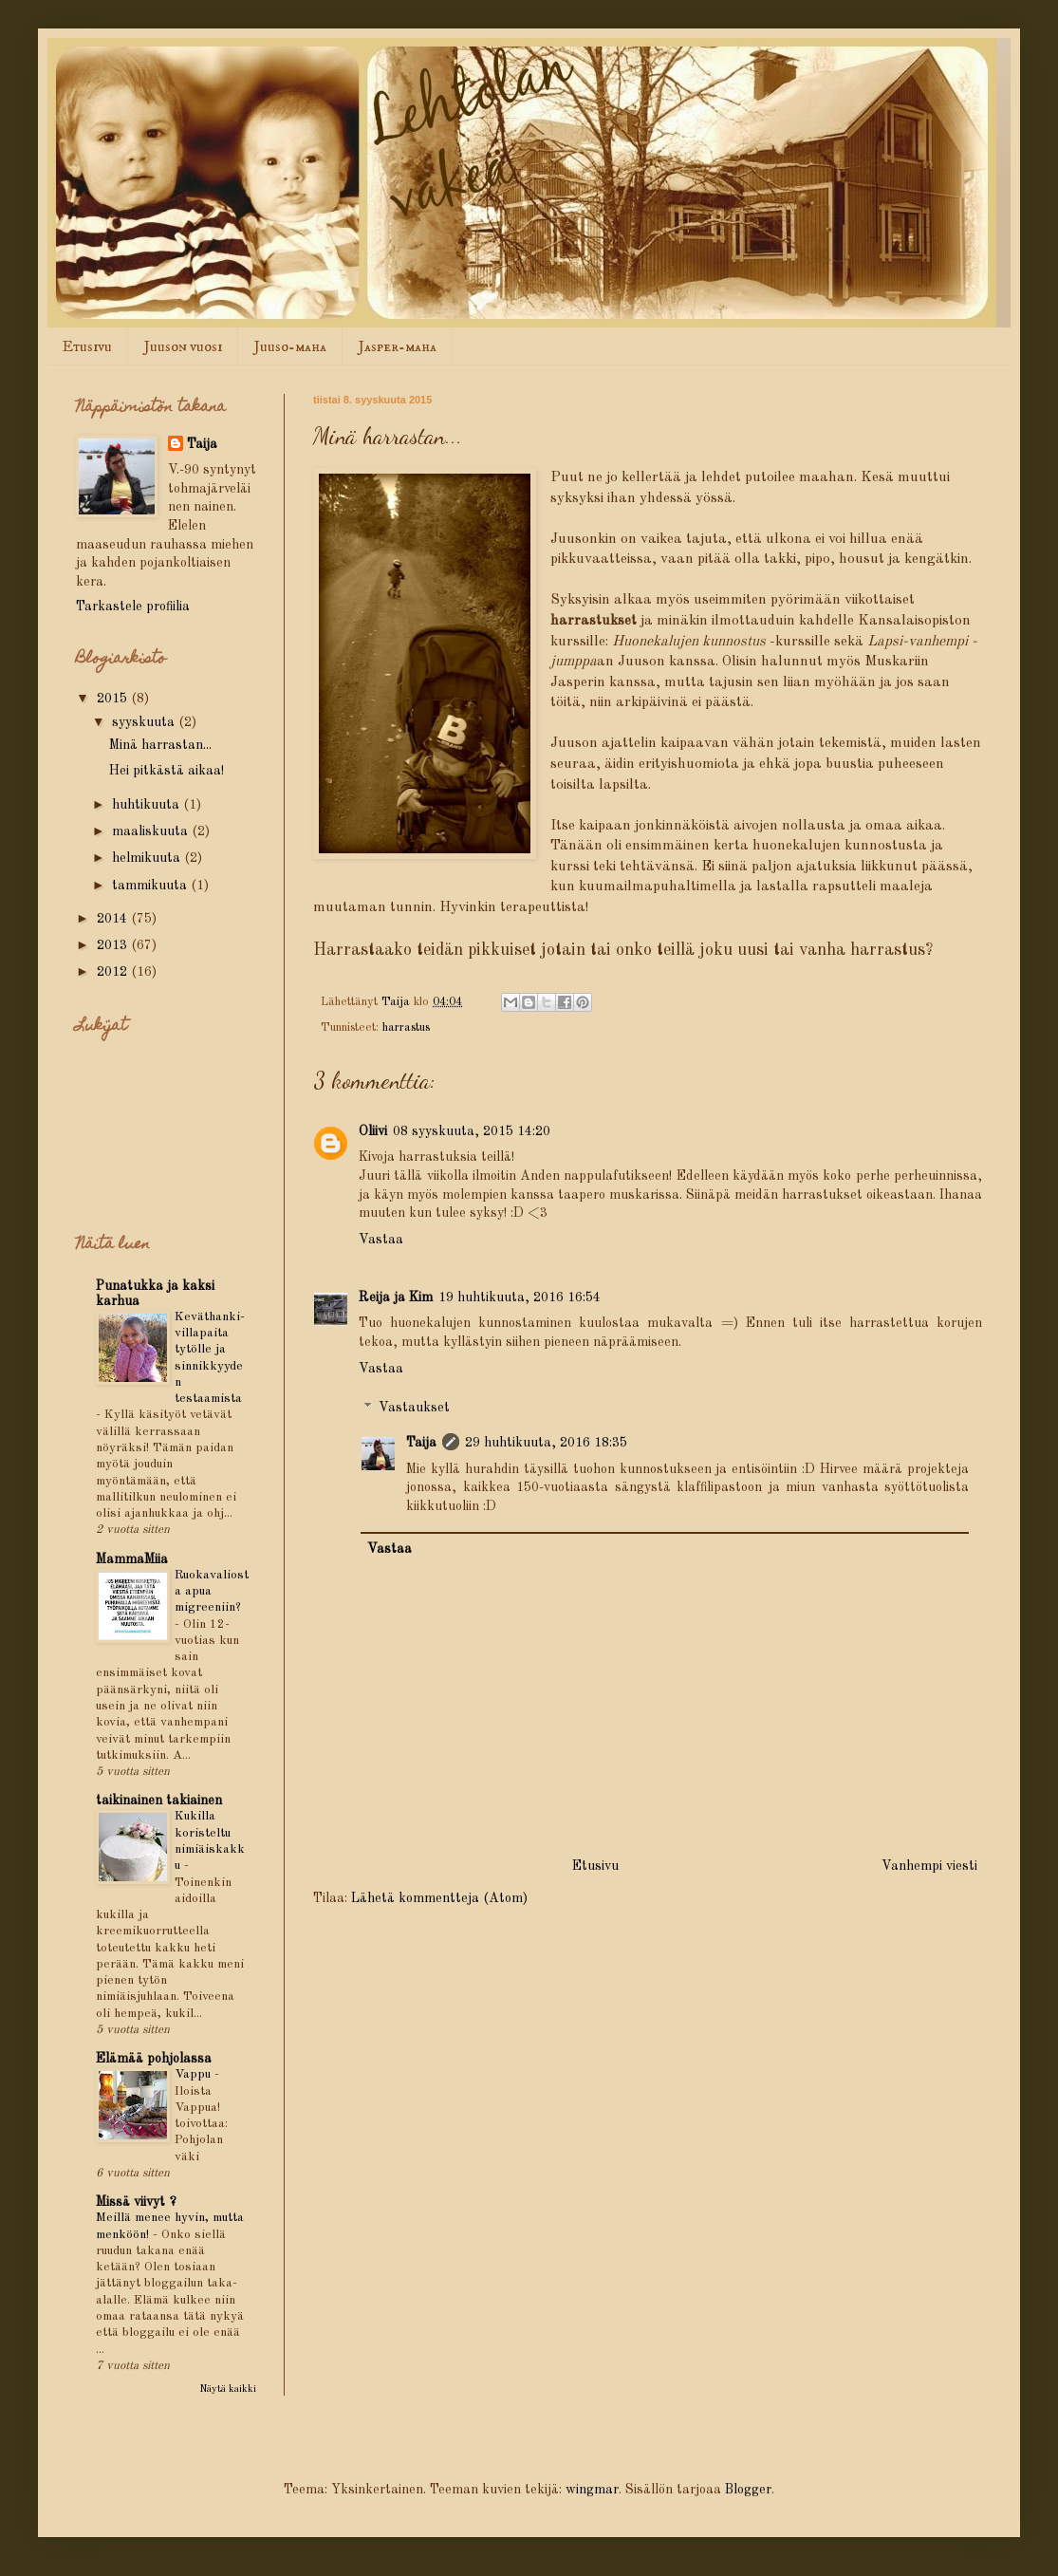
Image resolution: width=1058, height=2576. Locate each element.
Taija (421, 1442)
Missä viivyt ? (136, 2202)
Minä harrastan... (160, 745)
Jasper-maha (397, 346)
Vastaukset (414, 1408)
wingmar (592, 2489)
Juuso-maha (290, 346)
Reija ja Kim (396, 1297)
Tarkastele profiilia (133, 606)
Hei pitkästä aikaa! (166, 770)
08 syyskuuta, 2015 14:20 (471, 1131)
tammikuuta (151, 885)
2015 (114, 698)
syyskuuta (145, 722)
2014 (114, 918)
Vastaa (381, 1239)
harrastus (406, 1027)
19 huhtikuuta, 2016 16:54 (519, 1297)
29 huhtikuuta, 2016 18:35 (546, 1442)
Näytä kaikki (227, 2389)
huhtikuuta (147, 805)
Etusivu (87, 346)
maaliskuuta (152, 831)
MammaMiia (132, 1559)
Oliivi (373, 1131)
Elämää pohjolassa (154, 2058)
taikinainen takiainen (159, 1800)
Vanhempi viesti (929, 1866)
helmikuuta (148, 858)
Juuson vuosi (183, 346)
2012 (114, 972)
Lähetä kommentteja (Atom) (439, 1898)
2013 (114, 945)
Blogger (748, 2489)
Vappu (194, 2074)
